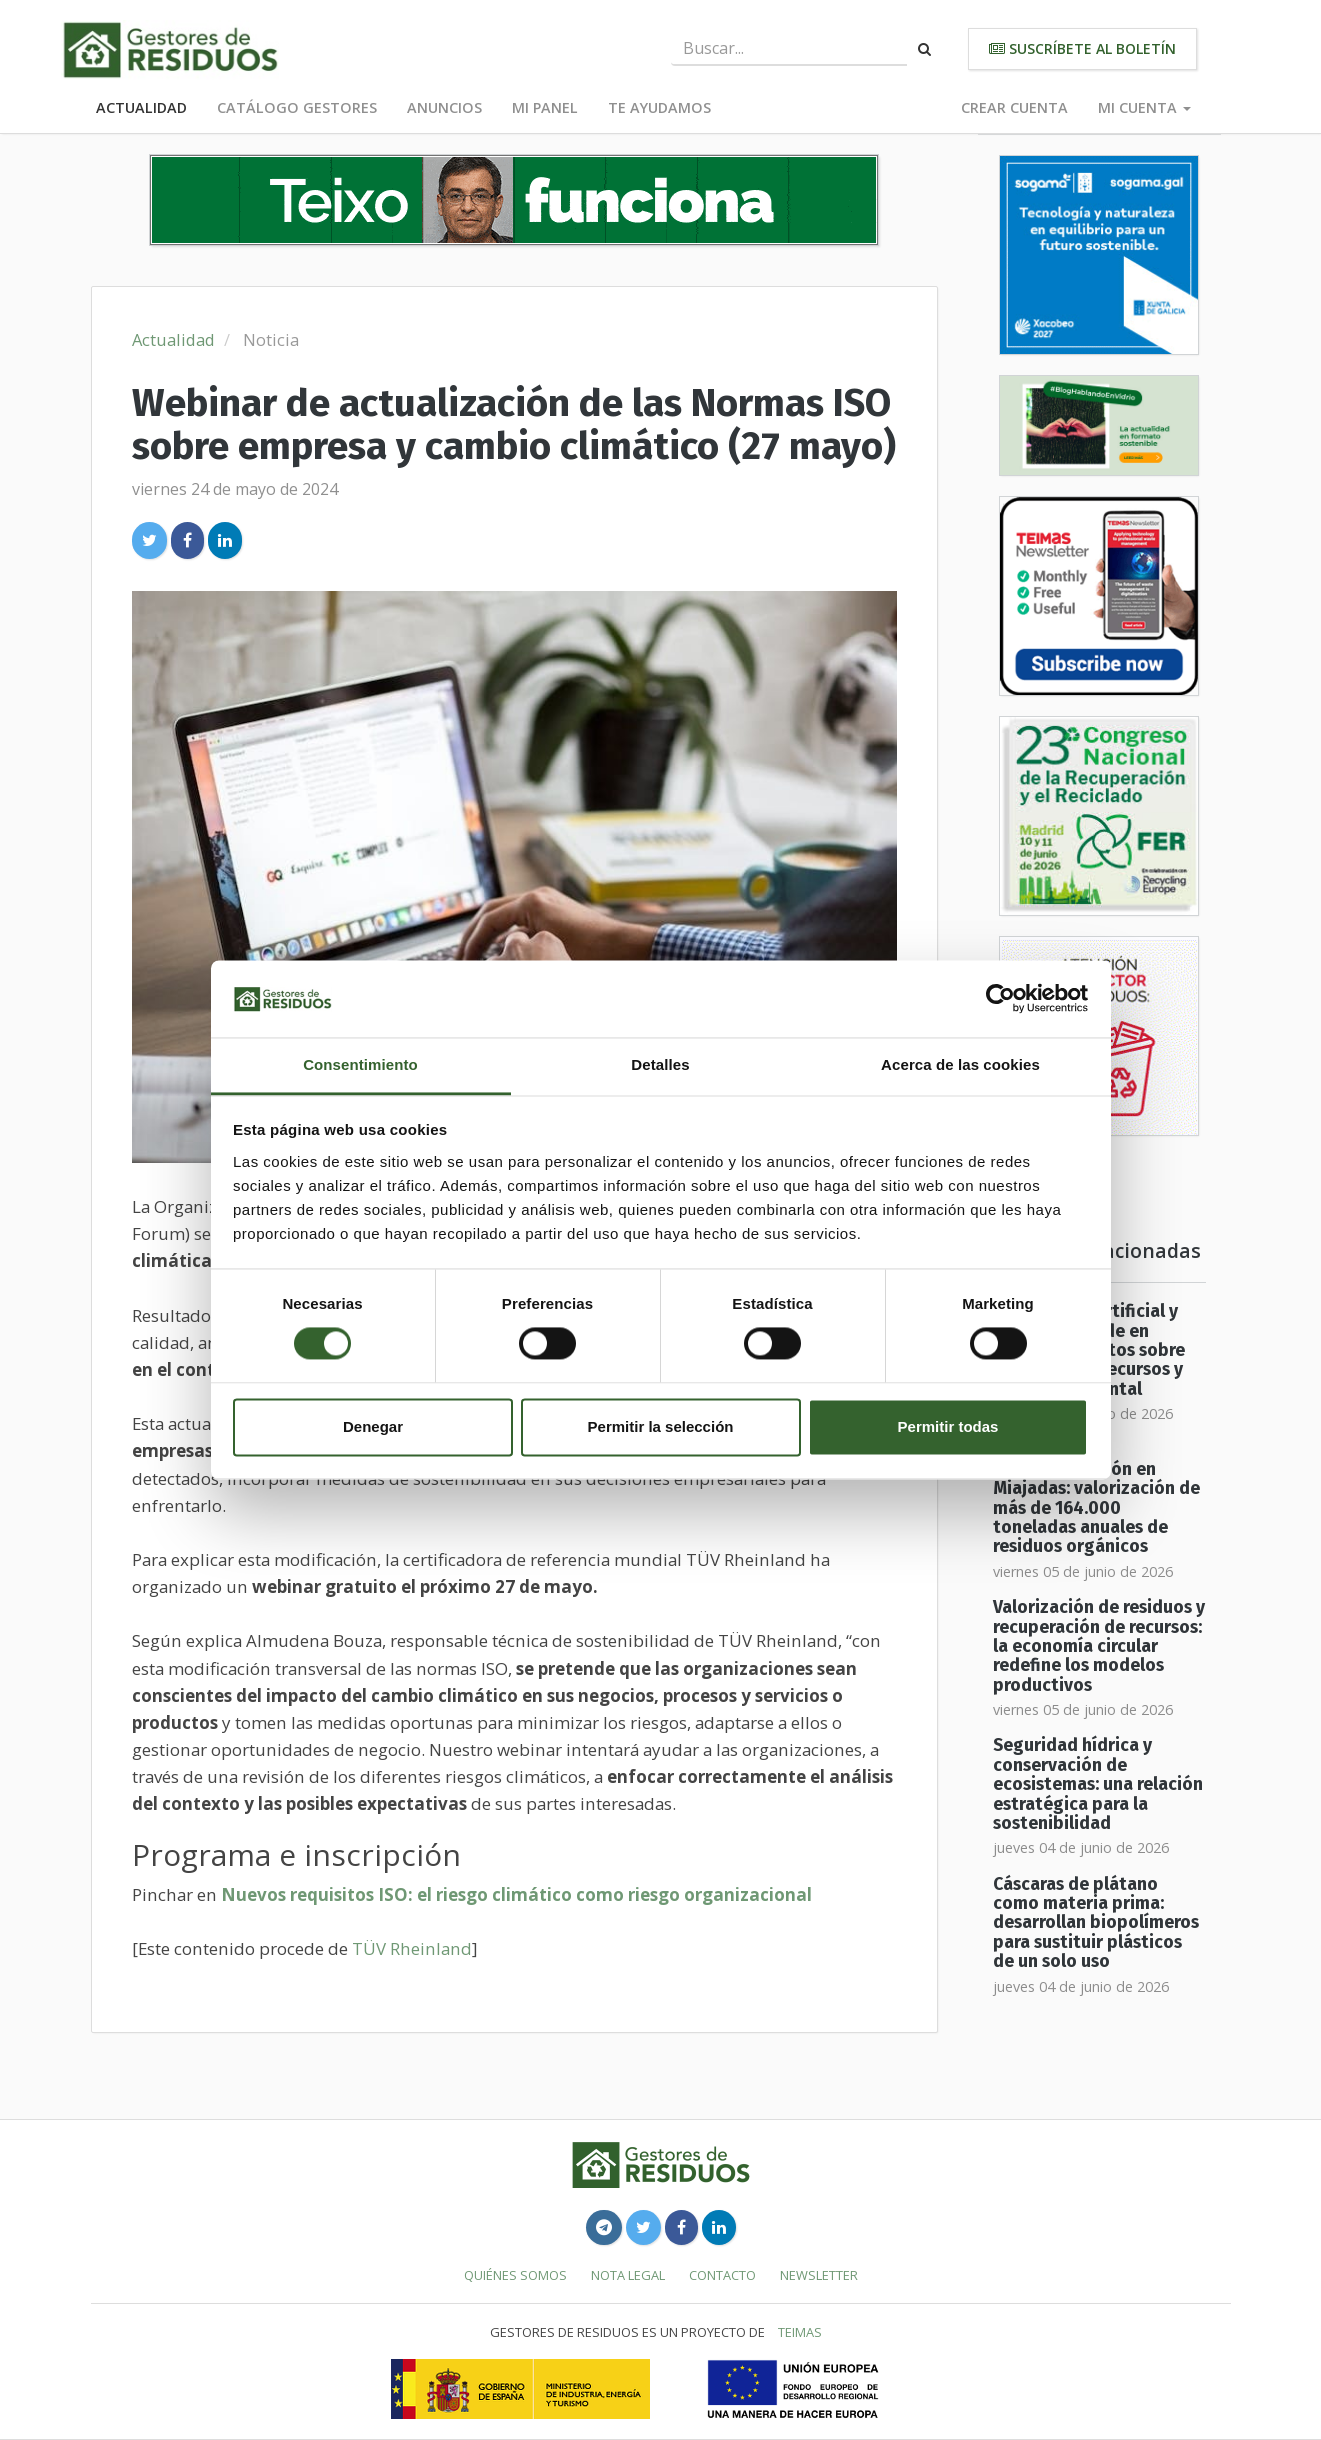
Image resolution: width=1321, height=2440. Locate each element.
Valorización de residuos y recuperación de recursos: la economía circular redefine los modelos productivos (1099, 1646)
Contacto (722, 2275)
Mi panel (545, 107)
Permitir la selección (661, 1426)
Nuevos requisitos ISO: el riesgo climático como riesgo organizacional (516, 1894)
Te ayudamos (659, 107)
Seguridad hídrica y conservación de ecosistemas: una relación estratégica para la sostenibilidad (1098, 1784)
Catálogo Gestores (297, 107)
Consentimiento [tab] (360, 1064)
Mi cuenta (1144, 107)
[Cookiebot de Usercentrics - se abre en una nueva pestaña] (1000, 999)
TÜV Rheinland (412, 1948)
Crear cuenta (1014, 107)
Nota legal (628, 2275)
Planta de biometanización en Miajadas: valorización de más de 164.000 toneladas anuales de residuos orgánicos (1096, 1499)
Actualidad (141, 107)
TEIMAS (800, 2332)
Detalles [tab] (660, 1064)
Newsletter (819, 2275)
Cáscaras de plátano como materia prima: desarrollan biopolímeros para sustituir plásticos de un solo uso (1096, 1923)
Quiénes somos (515, 2275)
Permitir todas (948, 1426)
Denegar (373, 1426)
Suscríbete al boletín (1082, 48)
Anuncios (444, 107)
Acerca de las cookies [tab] (960, 1064)
